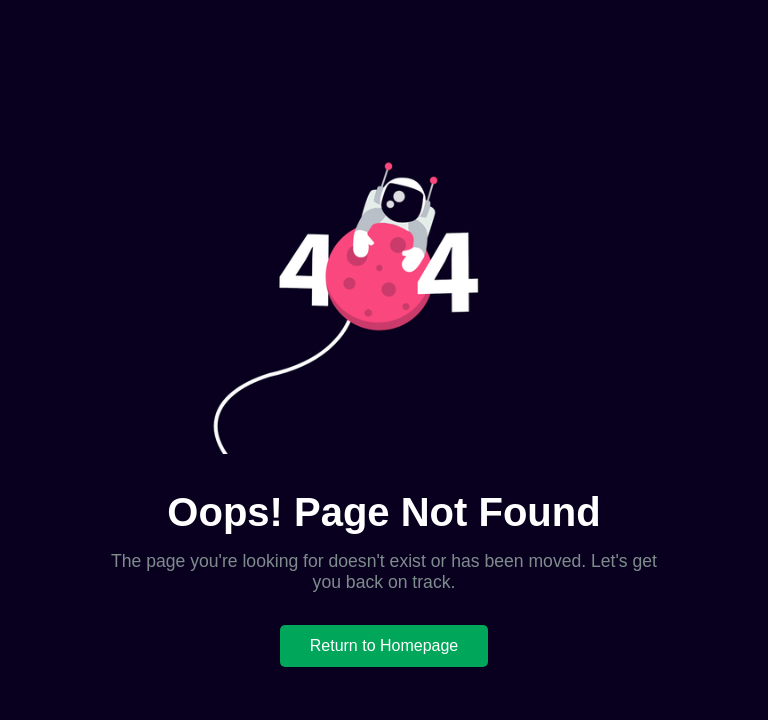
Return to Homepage (384, 645)
